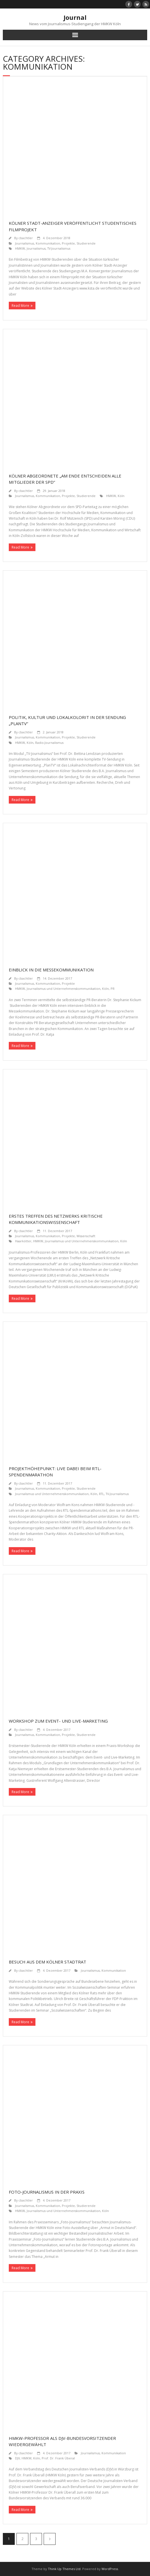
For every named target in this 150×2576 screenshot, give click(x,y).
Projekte (68, 243)
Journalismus (24, 243)
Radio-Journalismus (49, 742)
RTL (101, 1494)
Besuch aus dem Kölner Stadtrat (47, 1962)
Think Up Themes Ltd (64, 2569)
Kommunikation (48, 243)
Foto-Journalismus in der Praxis (46, 2192)
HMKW (20, 248)
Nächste (50, 2539)
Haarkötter (23, 1241)
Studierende (86, 243)
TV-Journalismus (58, 248)
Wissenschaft (86, 1236)
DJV (17, 2458)
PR (113, 988)
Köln (121, 496)
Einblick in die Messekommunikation (51, 970)
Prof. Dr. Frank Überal (58, 2458)
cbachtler (25, 238)
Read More (20, 305)
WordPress (110, 2569)
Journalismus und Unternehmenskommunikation (63, 988)
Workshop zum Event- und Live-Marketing (58, 1721)
